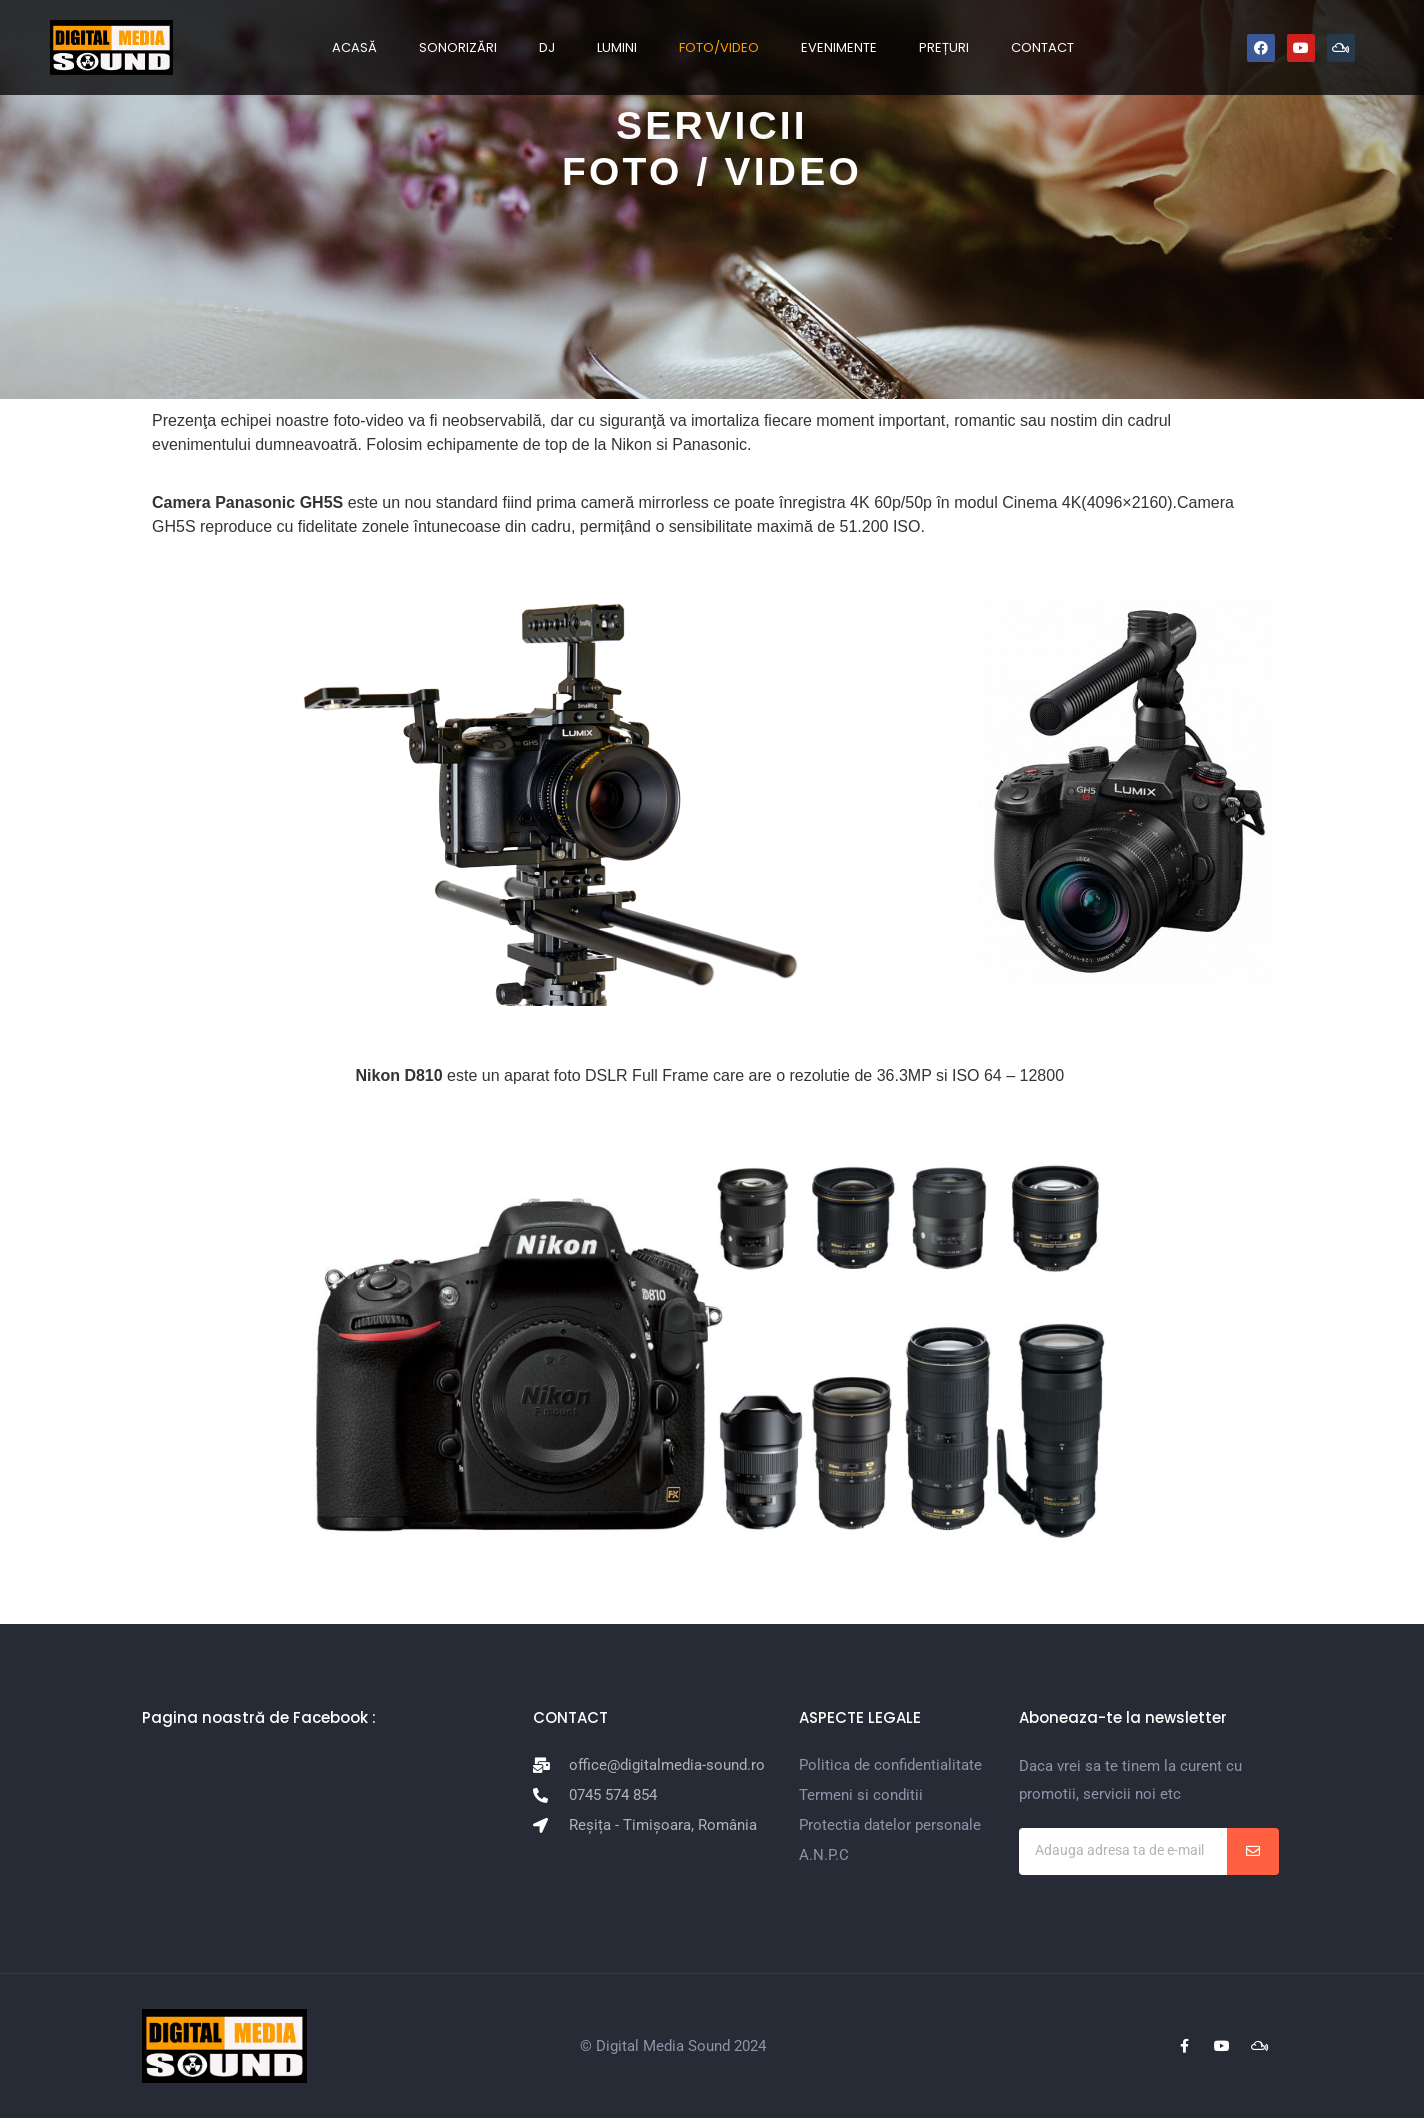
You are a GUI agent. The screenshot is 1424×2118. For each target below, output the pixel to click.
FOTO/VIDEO (719, 47)
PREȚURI (944, 47)
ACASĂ (354, 47)
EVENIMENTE (839, 47)
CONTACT (1042, 47)
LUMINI (617, 47)
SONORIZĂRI (458, 47)
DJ (547, 47)
